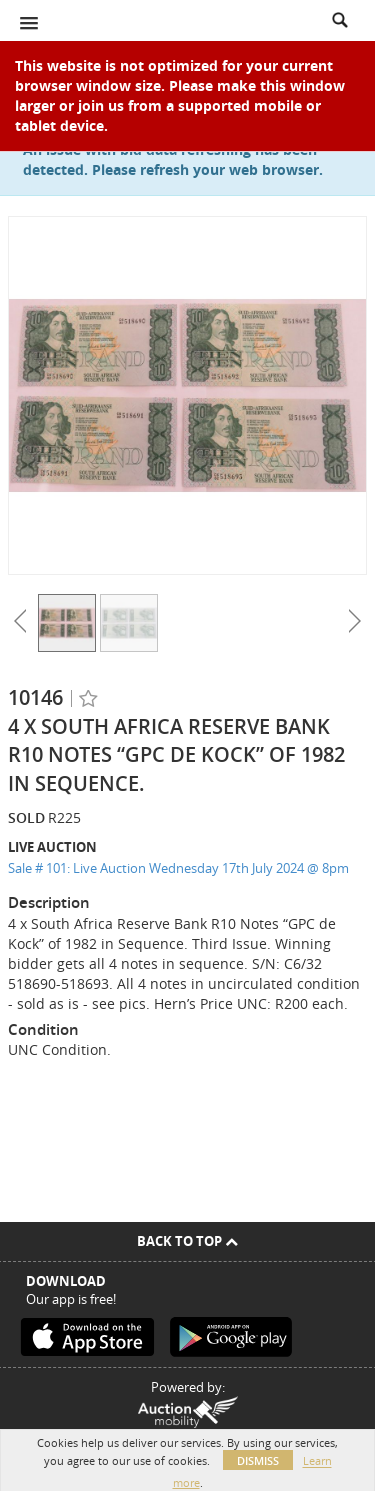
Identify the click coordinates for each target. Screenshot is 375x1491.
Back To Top (187, 1241)
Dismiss (258, 1460)
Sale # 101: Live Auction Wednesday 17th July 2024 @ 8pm (178, 868)
